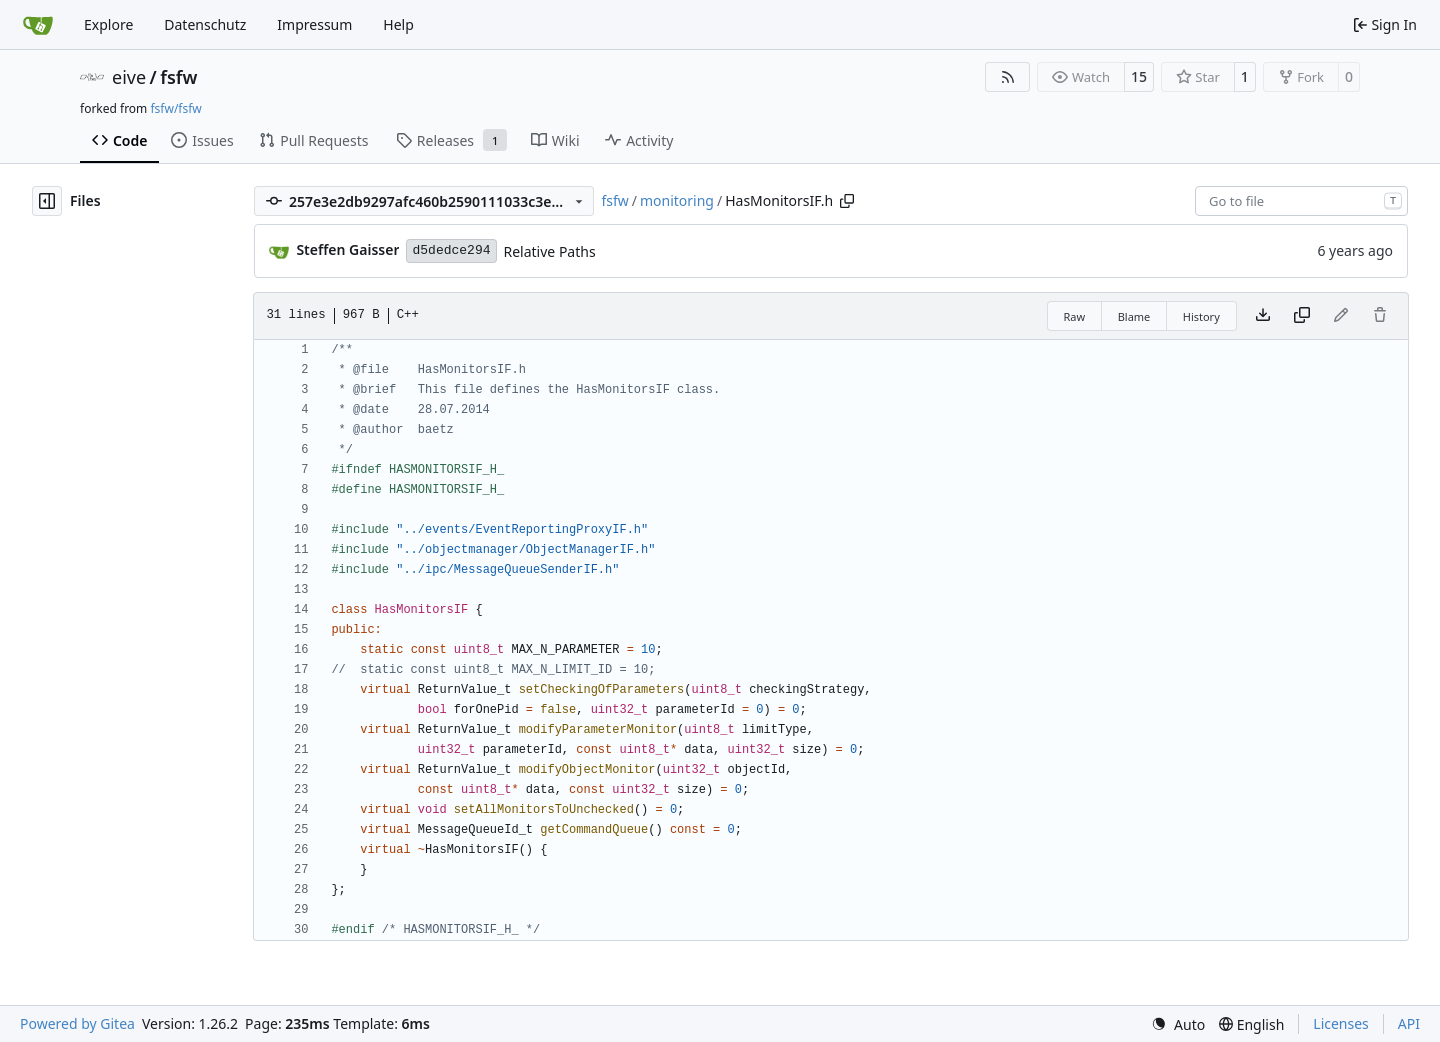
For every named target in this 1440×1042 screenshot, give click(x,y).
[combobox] (1301, 201)
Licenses (1341, 1023)
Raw (1075, 316)
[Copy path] (847, 201)
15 (1139, 76)
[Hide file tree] (47, 201)
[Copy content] (1302, 316)
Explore (108, 24)
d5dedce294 (451, 250)
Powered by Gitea (77, 1023)
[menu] (1178, 1024)
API (1409, 1023)
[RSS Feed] (1008, 77)
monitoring (677, 200)
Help (398, 24)
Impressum (314, 24)
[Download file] (1263, 316)
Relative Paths (550, 251)
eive (129, 77)
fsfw (178, 77)
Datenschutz (205, 24)
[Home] (38, 25)
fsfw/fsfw (175, 108)
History (1201, 316)
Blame (1134, 316)
